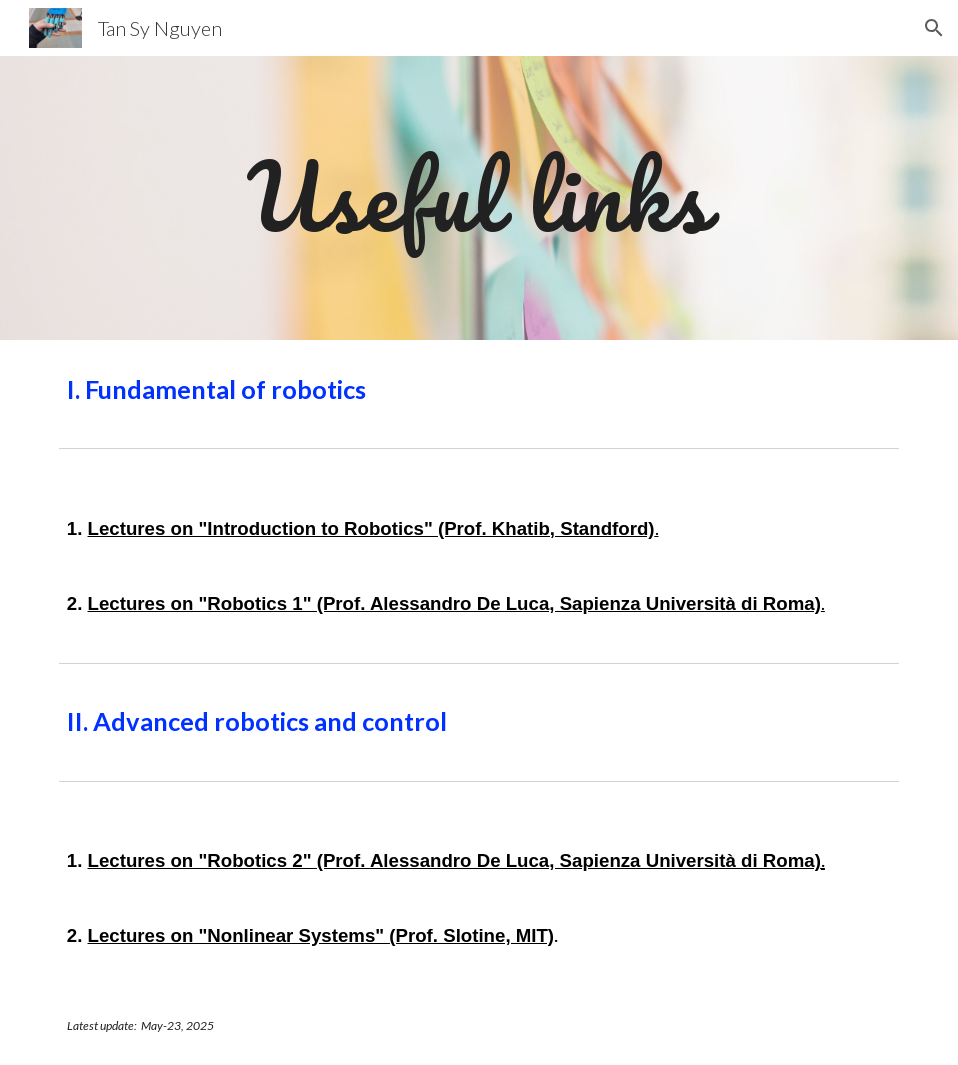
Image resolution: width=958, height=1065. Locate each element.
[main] (479, 198)
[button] (934, 28)
